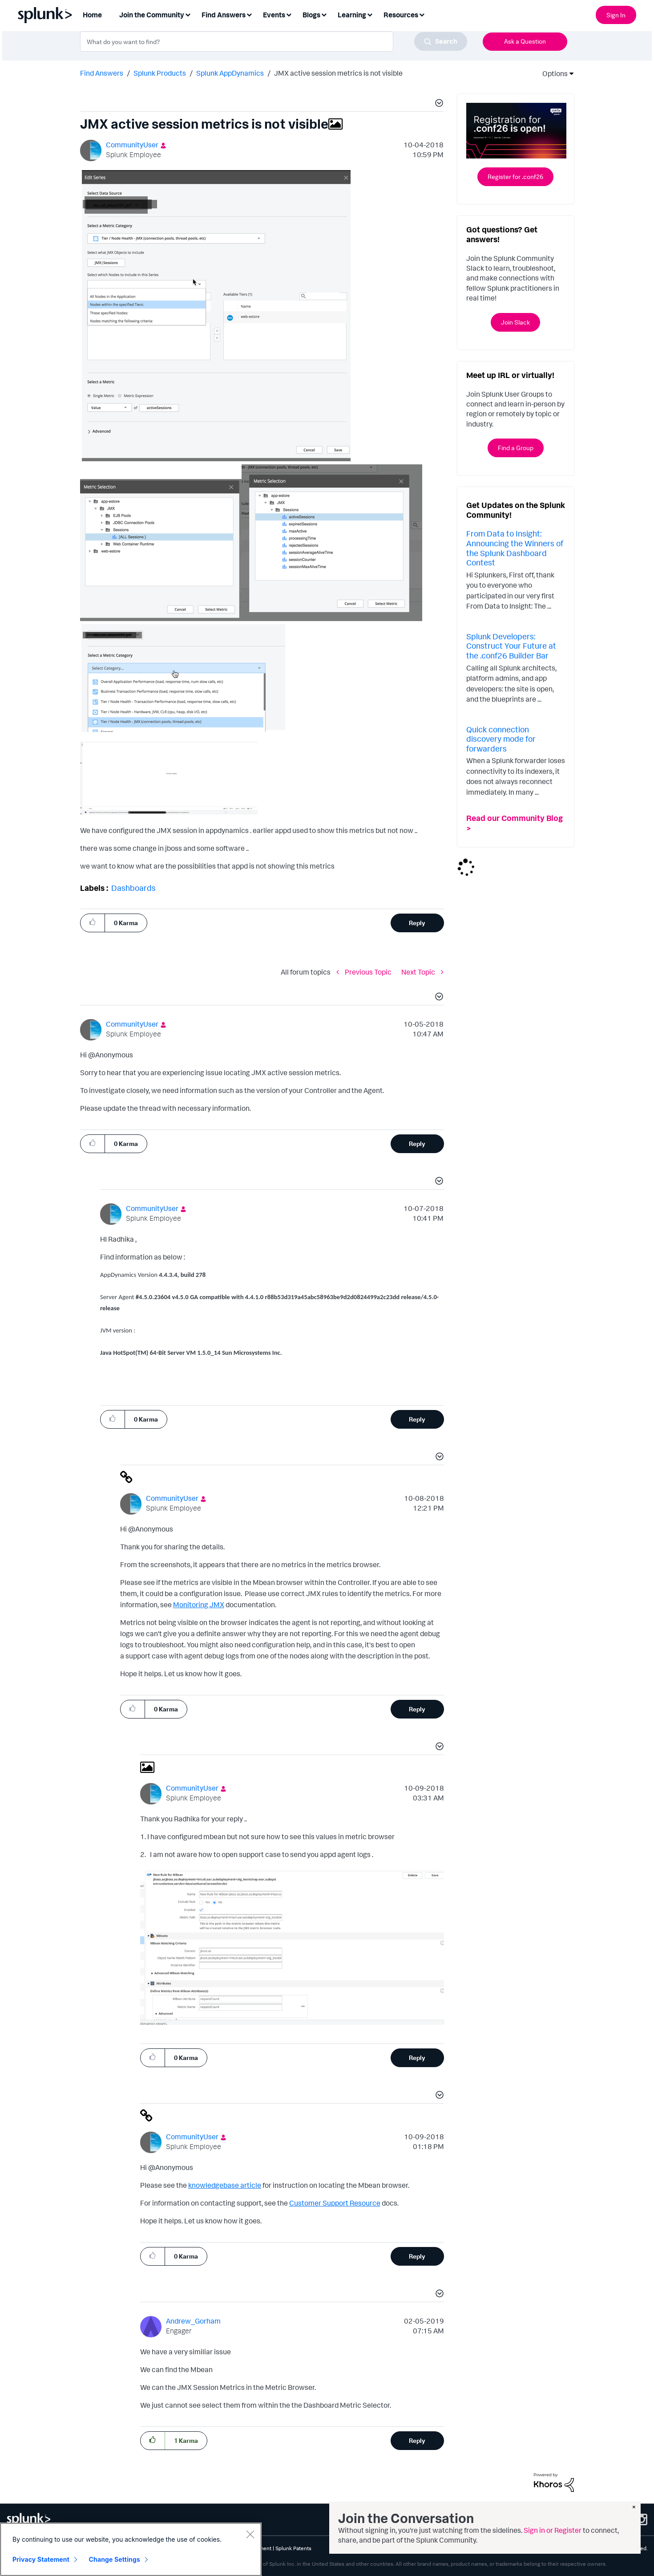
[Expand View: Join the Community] (187, 14)
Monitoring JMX (198, 1604)
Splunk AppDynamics (230, 73)
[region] (131, 2549)
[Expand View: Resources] (421, 14)
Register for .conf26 (515, 176)
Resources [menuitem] (401, 14)
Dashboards (133, 888)
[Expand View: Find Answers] (249, 14)
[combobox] (273, 41)
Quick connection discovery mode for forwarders (501, 738)
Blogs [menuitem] (311, 14)
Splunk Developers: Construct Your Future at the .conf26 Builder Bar (511, 645)
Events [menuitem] (274, 14)
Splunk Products (159, 73)
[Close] (250, 2534)
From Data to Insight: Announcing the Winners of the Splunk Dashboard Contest (514, 547)
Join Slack (515, 322)
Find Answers (101, 73)
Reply (417, 922)
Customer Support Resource (334, 2202)
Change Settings (114, 2559)
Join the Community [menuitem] (151, 14)
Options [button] (552, 73)
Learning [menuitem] (352, 14)
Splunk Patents (293, 2548)
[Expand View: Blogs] (323, 14)
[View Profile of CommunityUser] (132, 144)
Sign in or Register (552, 2530)
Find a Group (515, 447)
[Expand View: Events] (288, 14)
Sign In (616, 15)
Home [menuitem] (92, 14)
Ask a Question (525, 41)
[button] (438, 104)
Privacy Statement (40, 2559)
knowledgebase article (224, 2185)
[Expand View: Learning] (369, 14)
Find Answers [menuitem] (224, 14)
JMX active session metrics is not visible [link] (338, 73)
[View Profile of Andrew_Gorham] (193, 2320)
